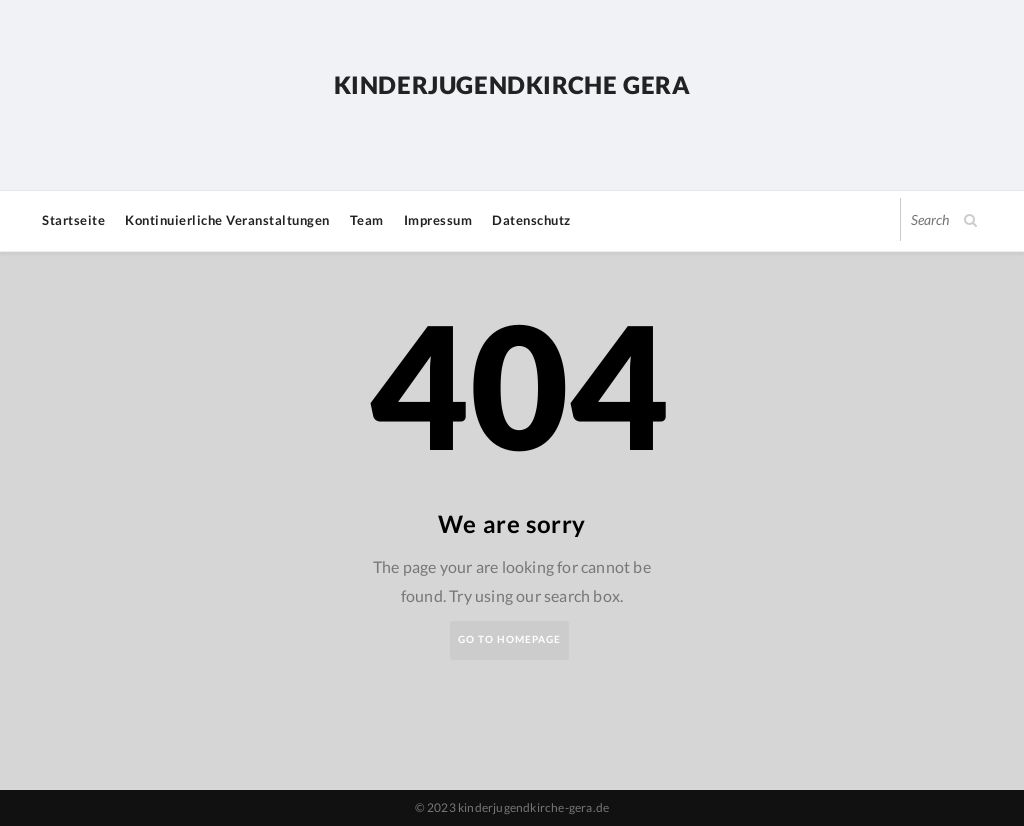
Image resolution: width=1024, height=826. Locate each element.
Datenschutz (531, 220)
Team (367, 220)
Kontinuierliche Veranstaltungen (227, 220)
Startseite (73, 220)
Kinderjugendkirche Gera (512, 84)
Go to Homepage (509, 639)
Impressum (438, 220)
